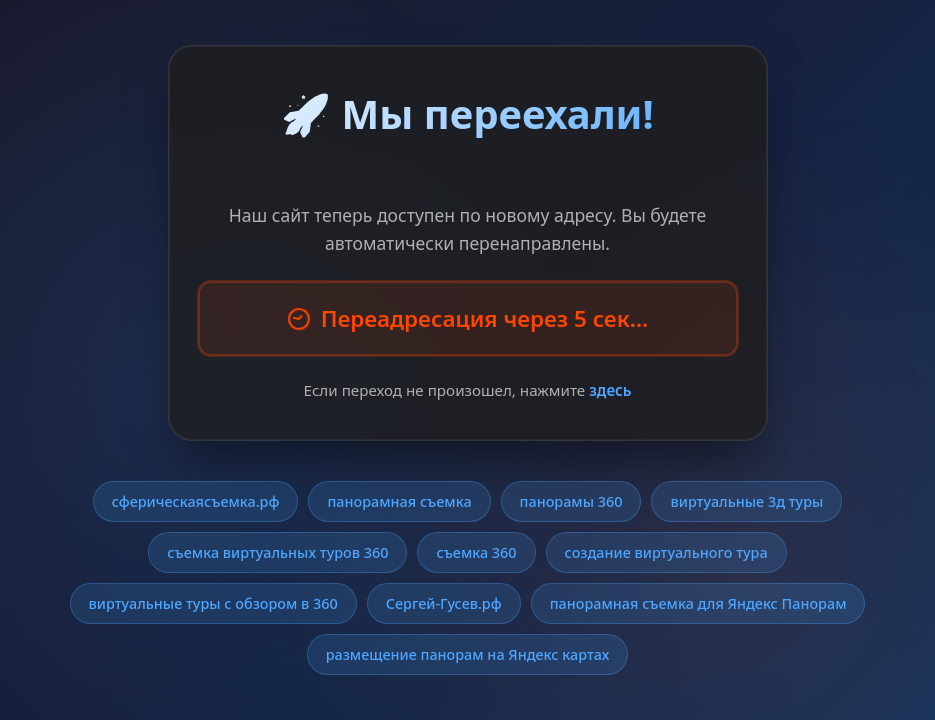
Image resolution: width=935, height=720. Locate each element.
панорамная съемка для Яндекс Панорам (698, 603)
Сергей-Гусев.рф (444, 603)
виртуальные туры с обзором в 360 (213, 603)
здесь (610, 390)
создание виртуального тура (666, 552)
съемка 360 (476, 552)
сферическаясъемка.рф (196, 501)
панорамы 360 (571, 501)
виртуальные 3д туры (746, 501)
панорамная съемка (399, 501)
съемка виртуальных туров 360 (277, 552)
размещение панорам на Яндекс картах (468, 654)
